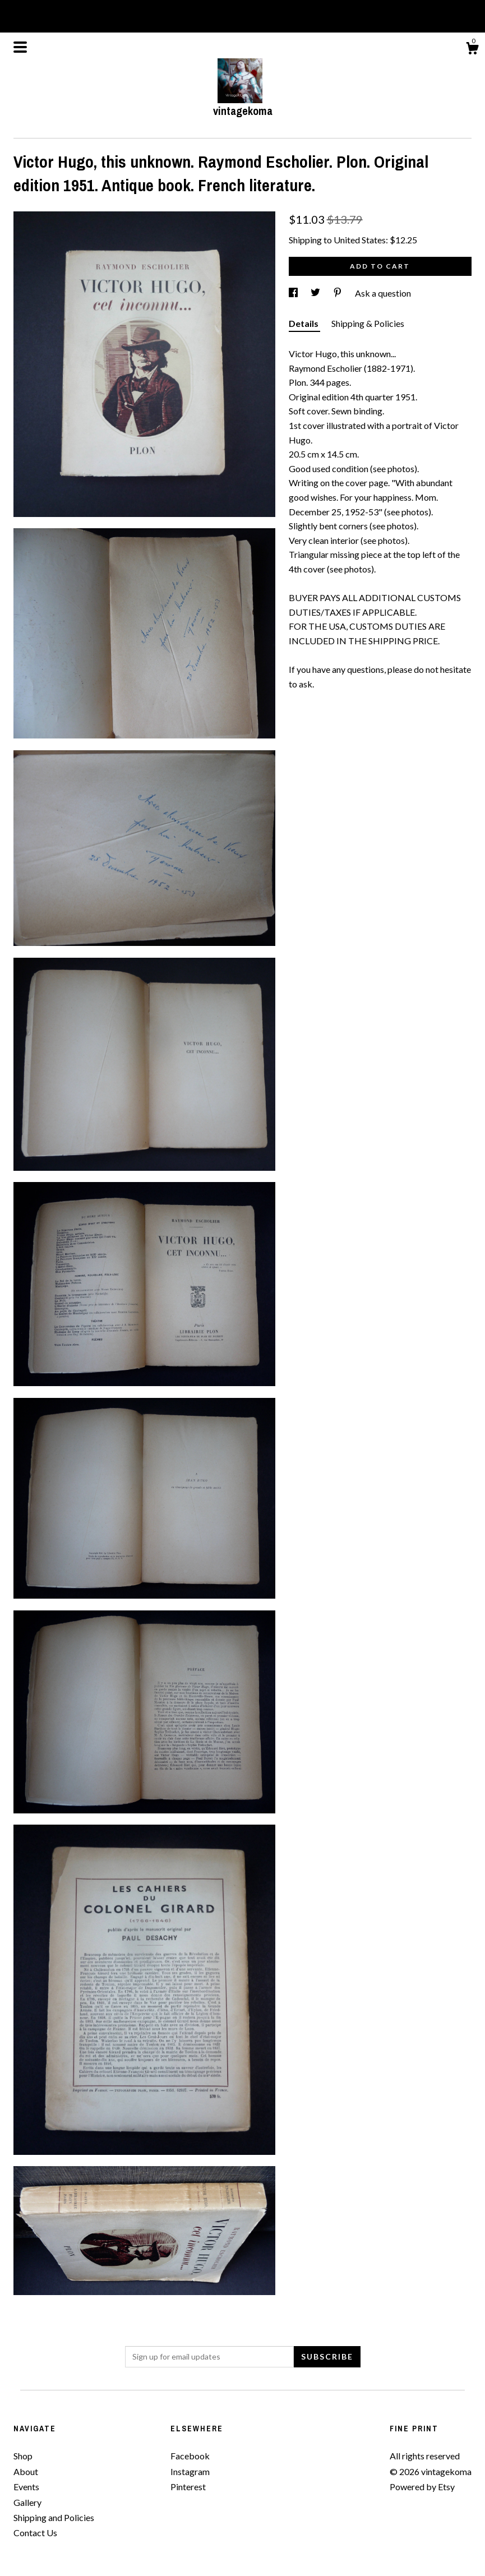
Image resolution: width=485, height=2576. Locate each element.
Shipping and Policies (53, 2517)
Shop (23, 2455)
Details (304, 323)
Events (26, 2486)
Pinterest (188, 2486)
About (25, 2471)
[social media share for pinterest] (338, 293)
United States (360, 239)
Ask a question (383, 293)
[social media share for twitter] (316, 293)
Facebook (190, 2455)
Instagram (190, 2471)
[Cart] (472, 49)
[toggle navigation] (20, 47)
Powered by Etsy (422, 2486)
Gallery (27, 2502)
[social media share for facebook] (294, 293)
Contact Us (35, 2532)
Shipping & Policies (367, 323)
